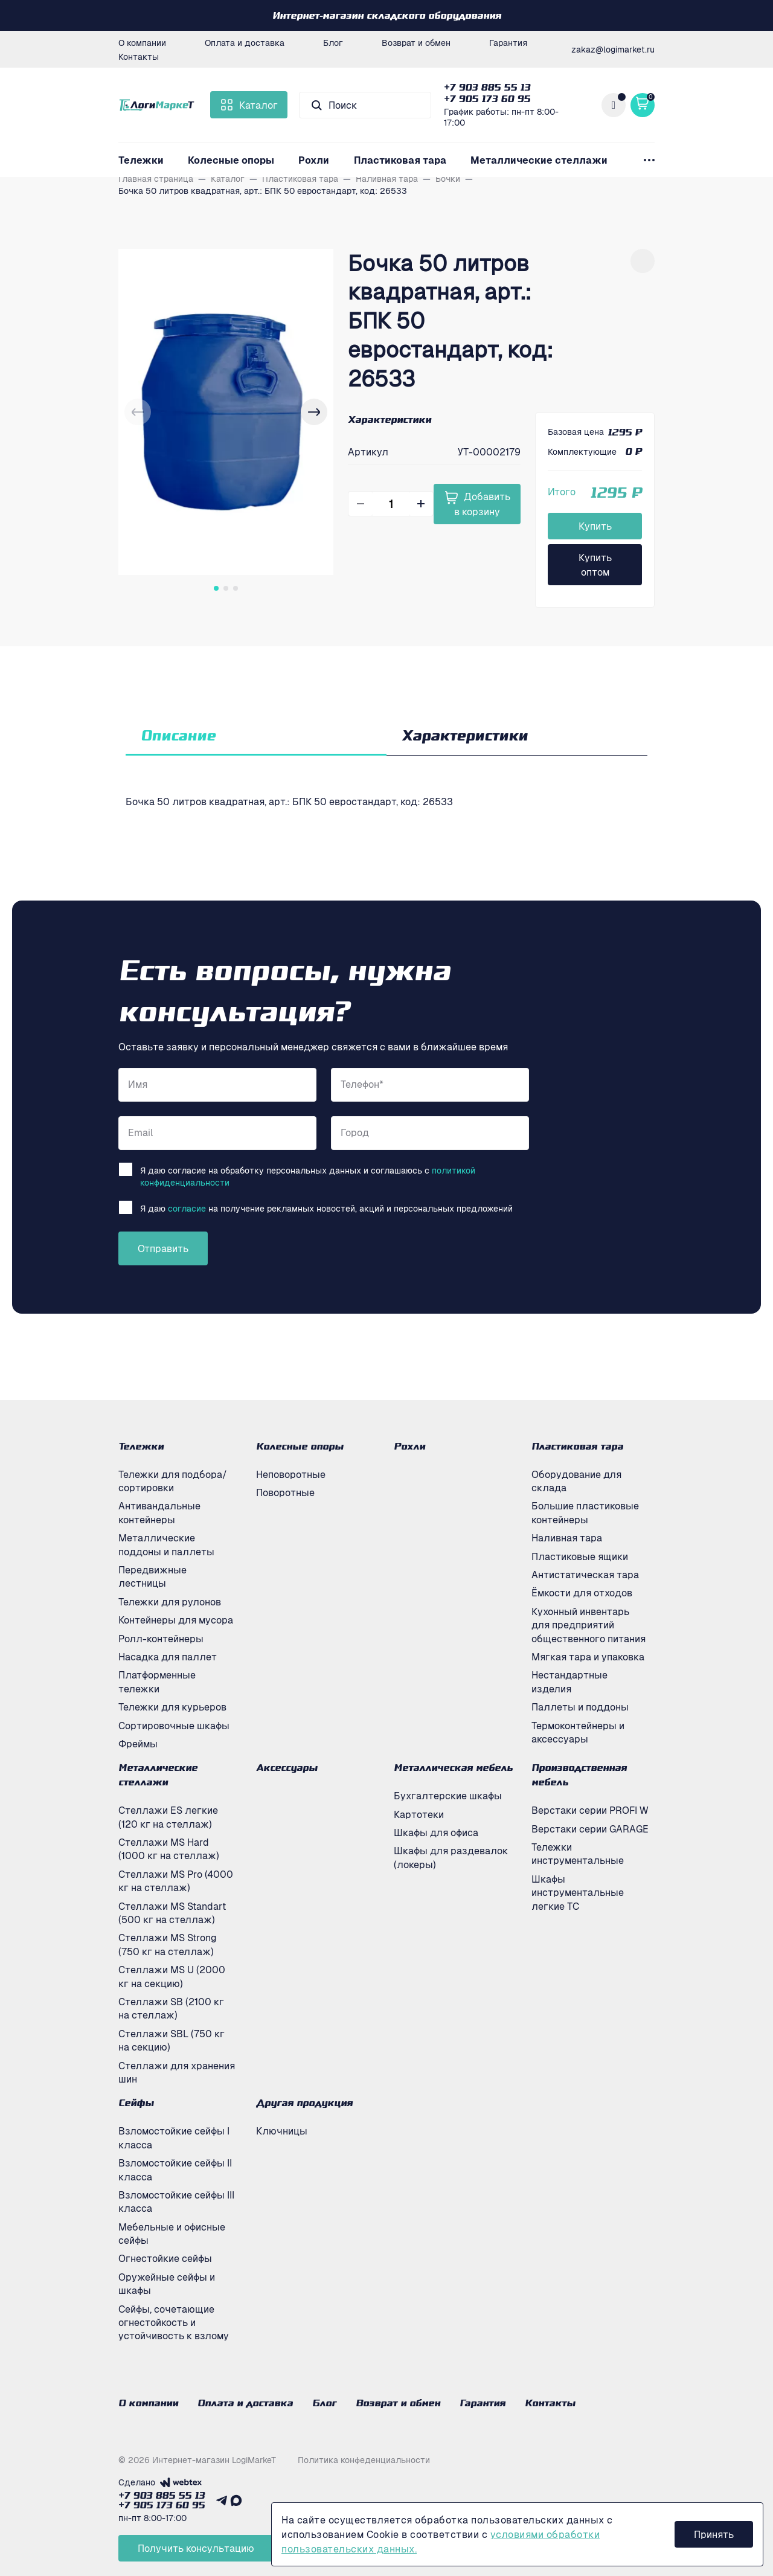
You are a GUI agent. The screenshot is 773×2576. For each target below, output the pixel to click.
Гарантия (508, 42)
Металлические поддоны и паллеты (166, 1544)
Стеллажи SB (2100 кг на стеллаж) (171, 2008)
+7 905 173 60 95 (487, 98)
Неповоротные (291, 1474)
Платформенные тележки (157, 1681)
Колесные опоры (231, 160)
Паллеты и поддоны (580, 1707)
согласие (187, 1208)
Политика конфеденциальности (364, 2459)
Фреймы (138, 1744)
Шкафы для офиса (436, 1832)
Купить (595, 526)
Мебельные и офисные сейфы (171, 2233)
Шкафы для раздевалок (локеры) (451, 1857)
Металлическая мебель (453, 1767)
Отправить (163, 1248)
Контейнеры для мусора (175, 1620)
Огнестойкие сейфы (165, 2258)
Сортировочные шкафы (173, 1725)
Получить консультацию (196, 2548)
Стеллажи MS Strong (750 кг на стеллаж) (167, 1944)
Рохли (313, 160)
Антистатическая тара (585, 1574)
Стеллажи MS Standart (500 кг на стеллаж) (172, 1912)
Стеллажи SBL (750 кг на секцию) (171, 2040)
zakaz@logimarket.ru (613, 49)
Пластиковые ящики (579, 1556)
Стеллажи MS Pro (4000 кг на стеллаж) (175, 1880)
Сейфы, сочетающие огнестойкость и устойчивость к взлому (173, 2322)
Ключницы (281, 2131)
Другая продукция (304, 2102)
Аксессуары (287, 1767)
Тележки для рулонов (169, 1602)
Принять (714, 2534)
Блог (333, 42)
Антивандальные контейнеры (159, 1512)
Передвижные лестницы (152, 1576)
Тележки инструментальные (577, 1853)
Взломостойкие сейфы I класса (173, 2137)
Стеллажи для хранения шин (176, 2072)
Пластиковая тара (400, 160)
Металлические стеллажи (539, 160)
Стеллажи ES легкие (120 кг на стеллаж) (168, 1816)
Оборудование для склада (576, 1480)
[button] (314, 412)
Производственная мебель (579, 1774)
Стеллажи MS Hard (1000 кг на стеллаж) (168, 1848)
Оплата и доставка (244, 42)
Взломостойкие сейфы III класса (176, 2201)
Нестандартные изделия (569, 1681)
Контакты (138, 56)
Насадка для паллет (167, 1657)
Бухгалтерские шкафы (448, 1795)
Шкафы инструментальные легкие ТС (577, 1892)
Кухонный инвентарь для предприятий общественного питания (588, 1625)
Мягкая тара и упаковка (587, 1657)
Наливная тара (566, 1538)
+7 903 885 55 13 (487, 87)
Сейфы (136, 2102)
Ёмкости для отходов (581, 1593)
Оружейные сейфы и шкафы (166, 2283)
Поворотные (285, 1492)
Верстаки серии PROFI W (590, 1810)
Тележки (141, 160)
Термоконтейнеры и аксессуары (577, 1732)
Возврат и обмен (416, 42)
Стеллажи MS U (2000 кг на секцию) (171, 1976)
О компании (142, 42)
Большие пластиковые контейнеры (585, 1512)
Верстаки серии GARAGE (590, 1829)
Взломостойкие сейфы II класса (175, 2169)
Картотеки (419, 1814)
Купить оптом (595, 565)
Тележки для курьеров (172, 1707)
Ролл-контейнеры (161, 1638)
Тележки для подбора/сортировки (172, 1480)
